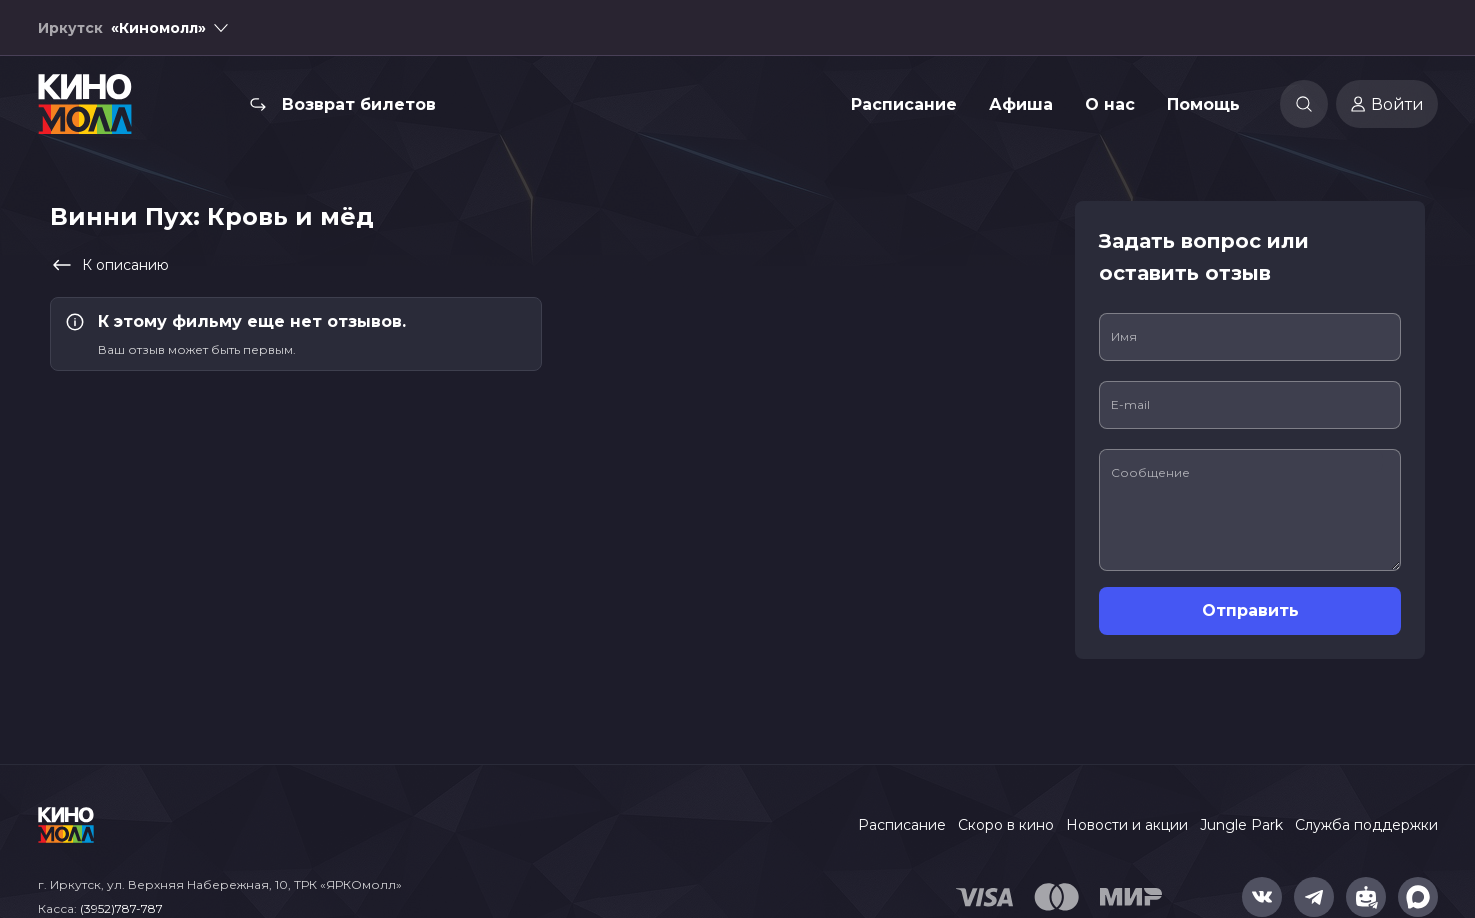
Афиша (1021, 104)
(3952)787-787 (121, 908)
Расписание (904, 104)
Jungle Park (1241, 825)
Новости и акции (1127, 825)
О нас (1110, 104)
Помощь (1203, 104)
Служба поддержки (1366, 825)
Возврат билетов (359, 104)
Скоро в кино (1006, 825)
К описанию (109, 265)
